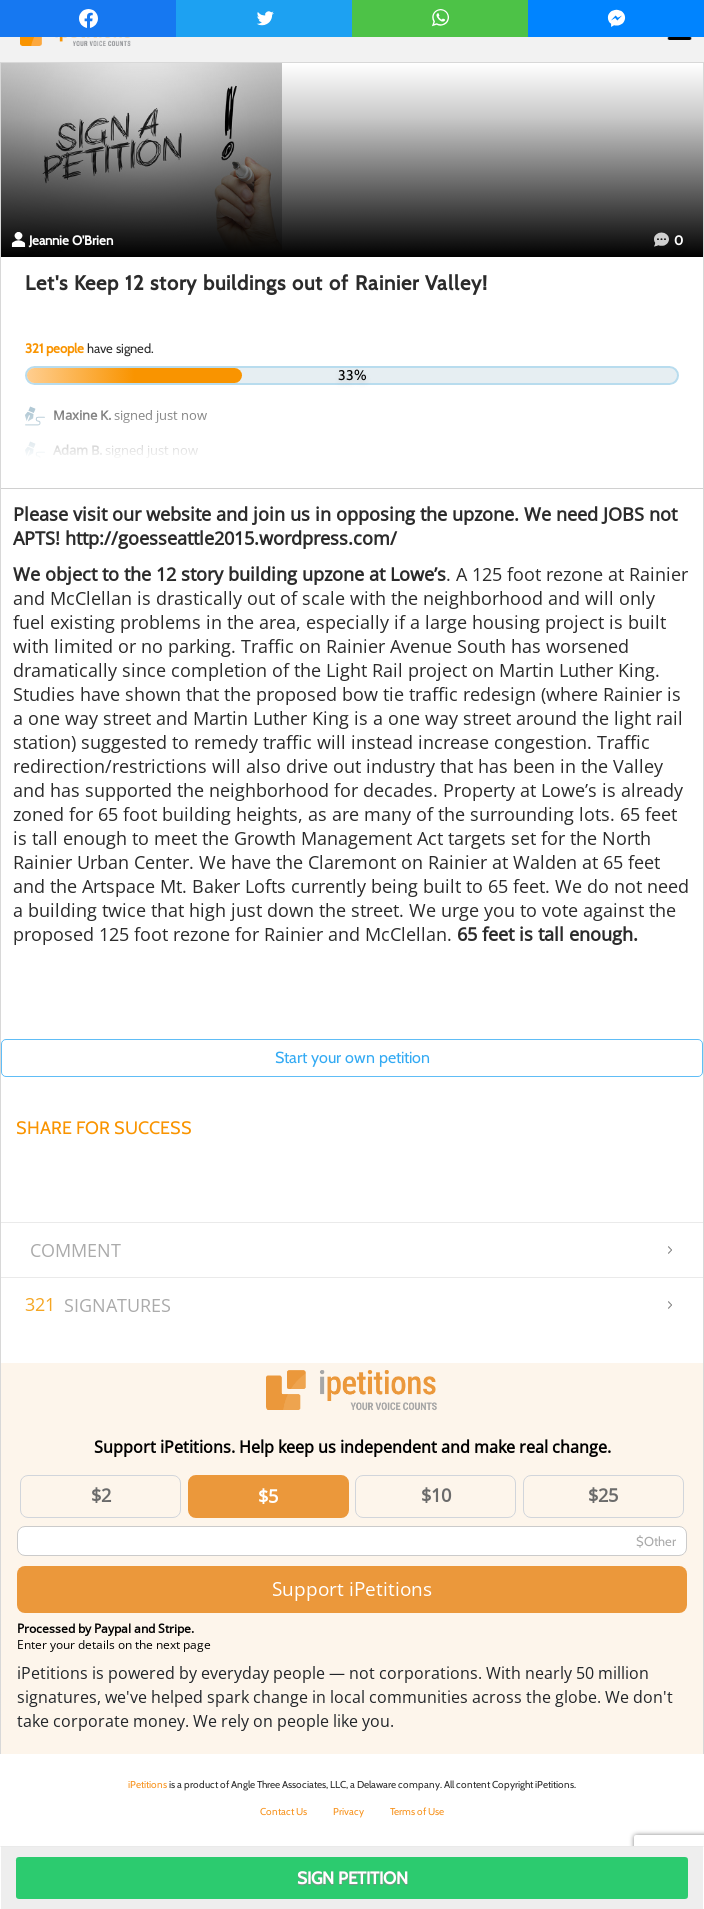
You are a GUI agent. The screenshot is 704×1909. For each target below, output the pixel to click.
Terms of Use (417, 1811)
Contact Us (283, 1811)
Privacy (348, 1811)
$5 (268, 1496)
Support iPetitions (352, 1588)
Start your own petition (352, 1057)
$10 (436, 1495)
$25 (603, 1495)
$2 (101, 1495)
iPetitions (147, 1784)
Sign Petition (352, 1878)
